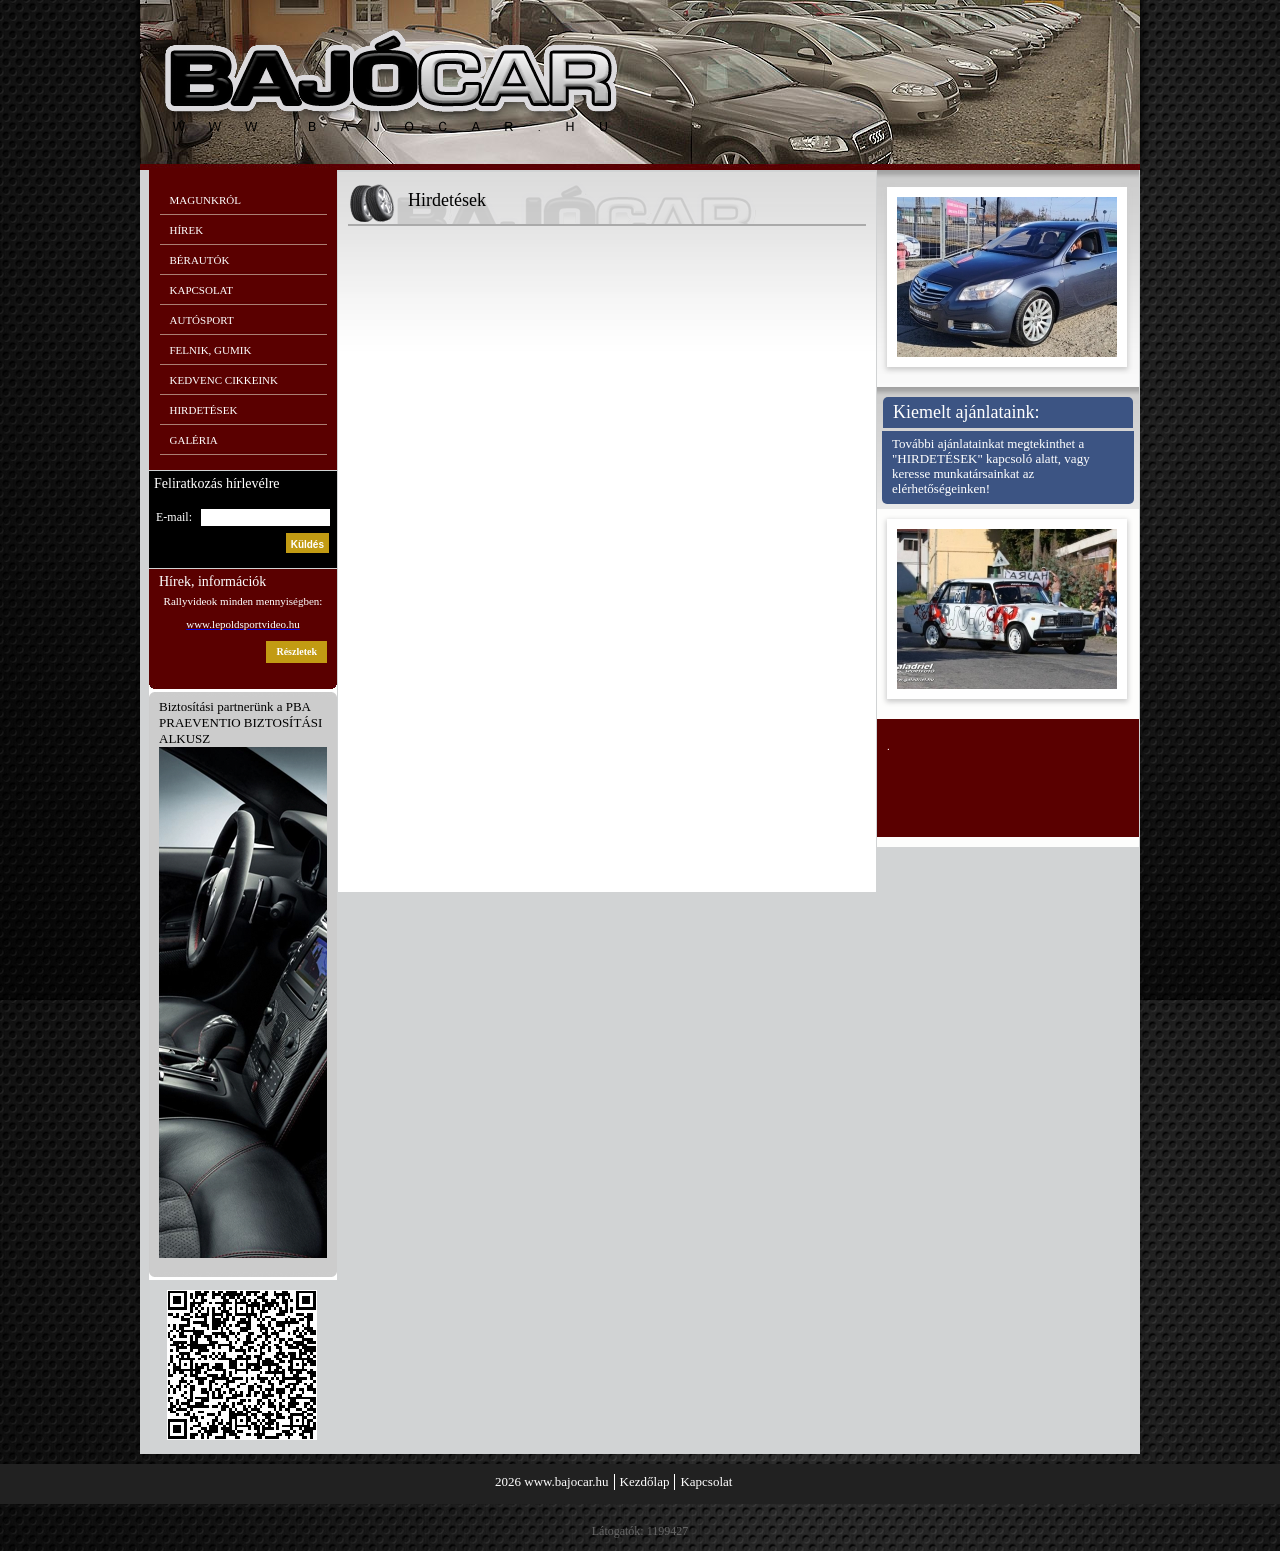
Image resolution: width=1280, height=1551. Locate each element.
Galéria (194, 440)
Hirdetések (204, 410)
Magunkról (206, 200)
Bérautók (200, 260)
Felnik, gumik (211, 350)
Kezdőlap (645, 1481)
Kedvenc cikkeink (224, 380)
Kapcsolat (202, 290)
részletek (296, 651)
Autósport (202, 320)
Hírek (187, 230)
